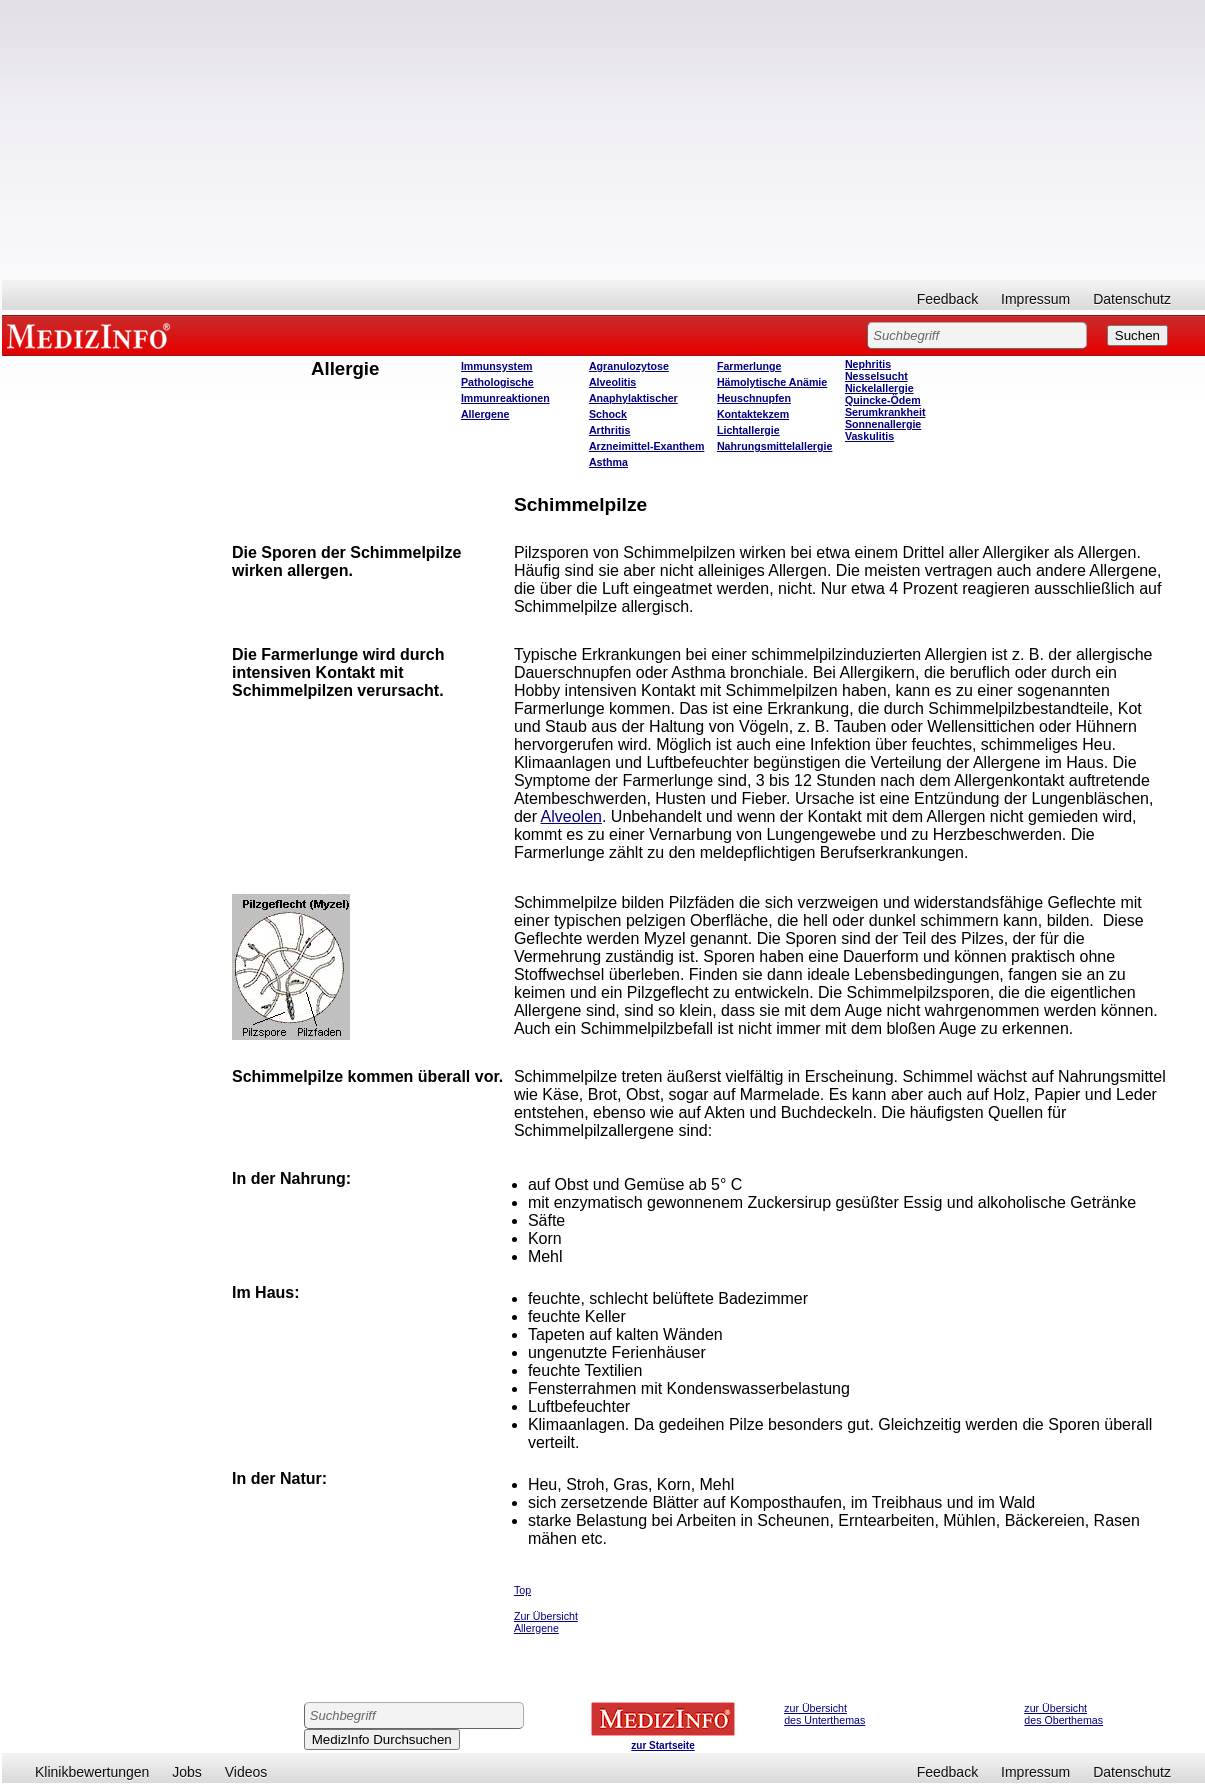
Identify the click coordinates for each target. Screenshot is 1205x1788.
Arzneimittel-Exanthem (646, 446)
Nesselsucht (876, 376)
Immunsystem (497, 366)
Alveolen (571, 816)
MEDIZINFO (92, 335)
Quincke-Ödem (883, 400)
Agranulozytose (629, 366)
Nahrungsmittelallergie (774, 446)
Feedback (947, 299)
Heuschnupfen (754, 398)
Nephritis (868, 364)
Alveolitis (612, 382)
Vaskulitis (869, 436)
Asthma (608, 462)
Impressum (1035, 299)
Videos (246, 1772)
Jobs (187, 1772)
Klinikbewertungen (92, 1772)
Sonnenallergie (883, 424)
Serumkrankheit (885, 412)
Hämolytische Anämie (772, 382)
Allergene (485, 414)
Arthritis (609, 430)
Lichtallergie (748, 430)
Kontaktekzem (753, 414)
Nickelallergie (879, 388)
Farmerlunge (749, 366)
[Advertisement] (604, 140)
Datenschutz (1132, 299)
